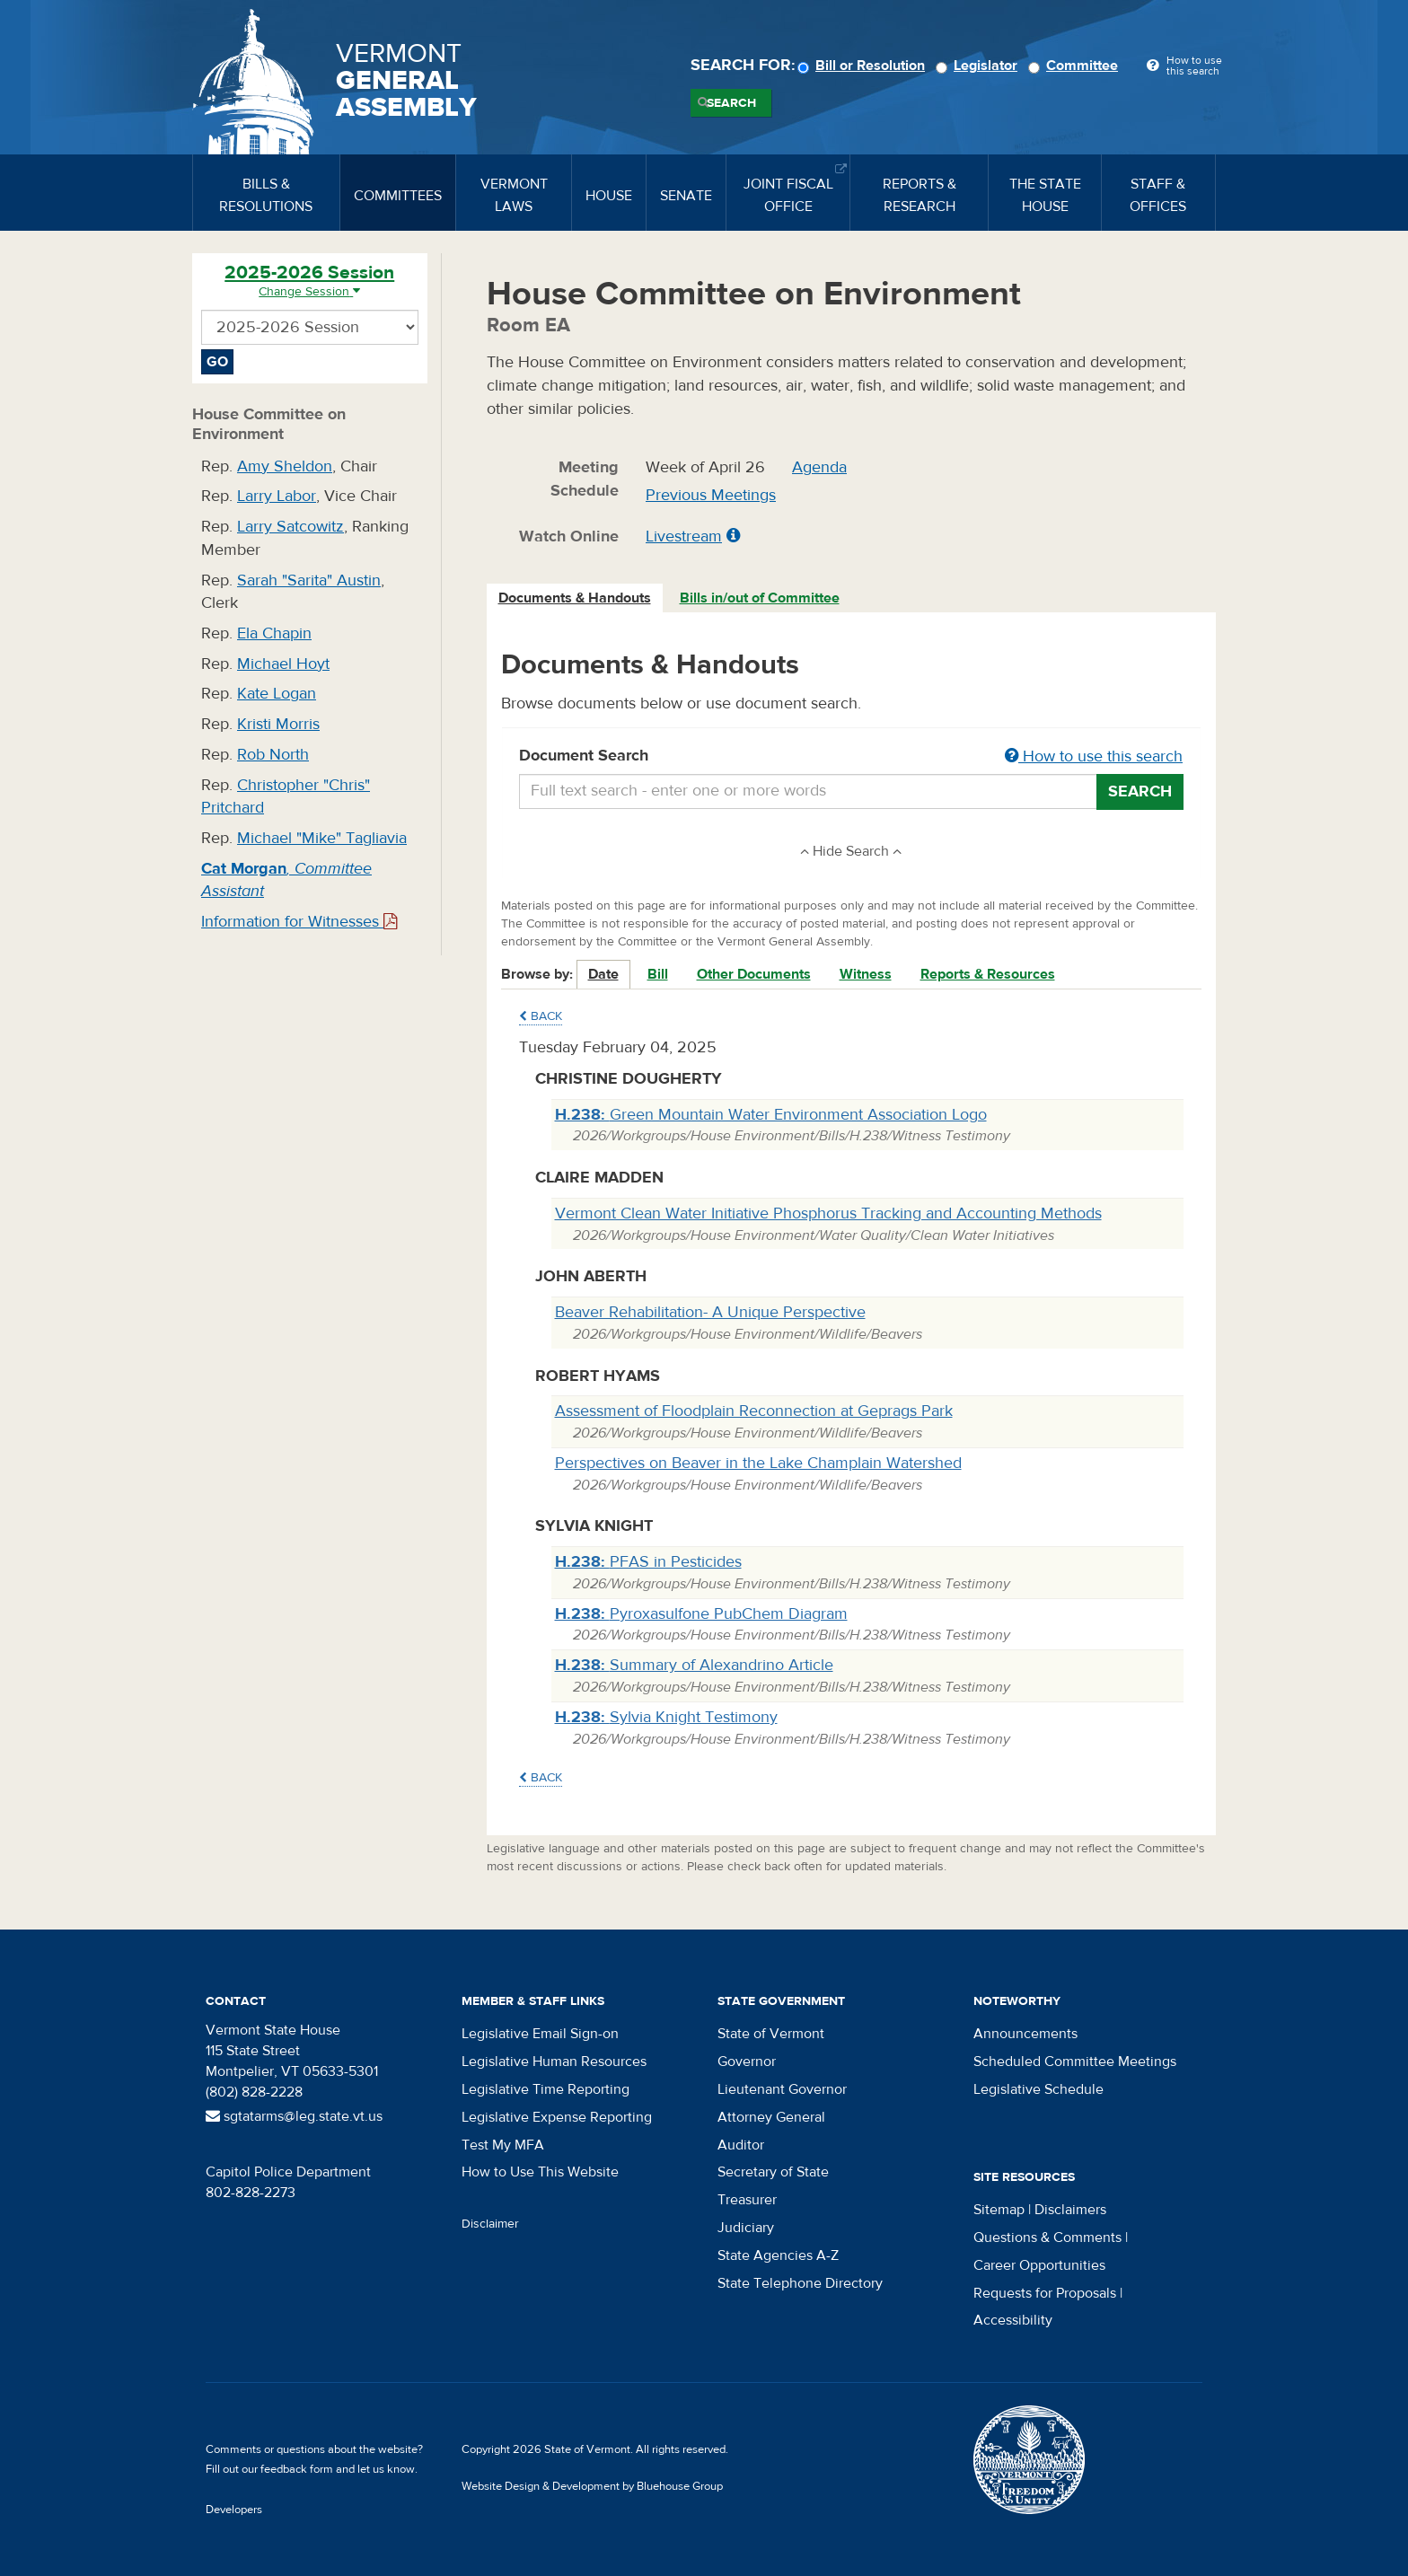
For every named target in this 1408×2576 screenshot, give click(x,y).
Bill (657, 974)
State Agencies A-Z (778, 2255)
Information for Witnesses (299, 921)
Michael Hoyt (283, 664)
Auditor (740, 2145)
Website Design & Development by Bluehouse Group (592, 2486)
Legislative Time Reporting (545, 2089)
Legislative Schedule (1038, 2089)
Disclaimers (1070, 2210)
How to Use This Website (540, 2172)
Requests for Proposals (1044, 2293)
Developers (234, 2509)
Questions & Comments (1047, 2237)
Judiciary (745, 2228)
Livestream (684, 536)
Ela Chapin (274, 633)
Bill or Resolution (864, 66)
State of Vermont (770, 2034)
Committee (1076, 66)
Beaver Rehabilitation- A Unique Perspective (710, 1312)
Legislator (979, 66)
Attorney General (771, 2117)
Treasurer (747, 2200)
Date (603, 974)
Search (731, 103)
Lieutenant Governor (782, 2089)
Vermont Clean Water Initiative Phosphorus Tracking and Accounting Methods (828, 1213)
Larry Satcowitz (290, 526)
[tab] (575, 598)
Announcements (1025, 2034)
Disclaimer (490, 2224)
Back (540, 1016)
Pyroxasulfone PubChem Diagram (701, 1614)
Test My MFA (503, 2145)
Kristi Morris (278, 724)
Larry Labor (276, 496)
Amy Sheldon (284, 466)
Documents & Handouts (574, 598)
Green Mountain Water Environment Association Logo (771, 1114)
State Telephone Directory (800, 2283)
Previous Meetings (711, 495)
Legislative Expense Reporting (557, 2117)
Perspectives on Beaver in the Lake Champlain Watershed (758, 1463)
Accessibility (1012, 2320)
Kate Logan (276, 693)
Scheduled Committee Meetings (1074, 2061)
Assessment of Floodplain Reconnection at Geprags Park (754, 1411)
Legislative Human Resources (554, 2061)
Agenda (819, 467)
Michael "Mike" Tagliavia (322, 838)
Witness (866, 974)
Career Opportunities (1039, 2265)
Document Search (851, 756)
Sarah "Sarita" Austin (309, 580)
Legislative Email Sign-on (540, 2034)
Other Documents (754, 974)
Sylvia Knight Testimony (666, 1717)
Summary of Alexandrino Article (694, 1665)
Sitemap (999, 2210)
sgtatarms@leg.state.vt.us (294, 2116)
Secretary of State (773, 2172)
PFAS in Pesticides (648, 1562)
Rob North (273, 754)
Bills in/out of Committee (760, 598)
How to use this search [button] (1094, 756)
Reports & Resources (987, 974)
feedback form (296, 2469)
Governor (746, 2061)
